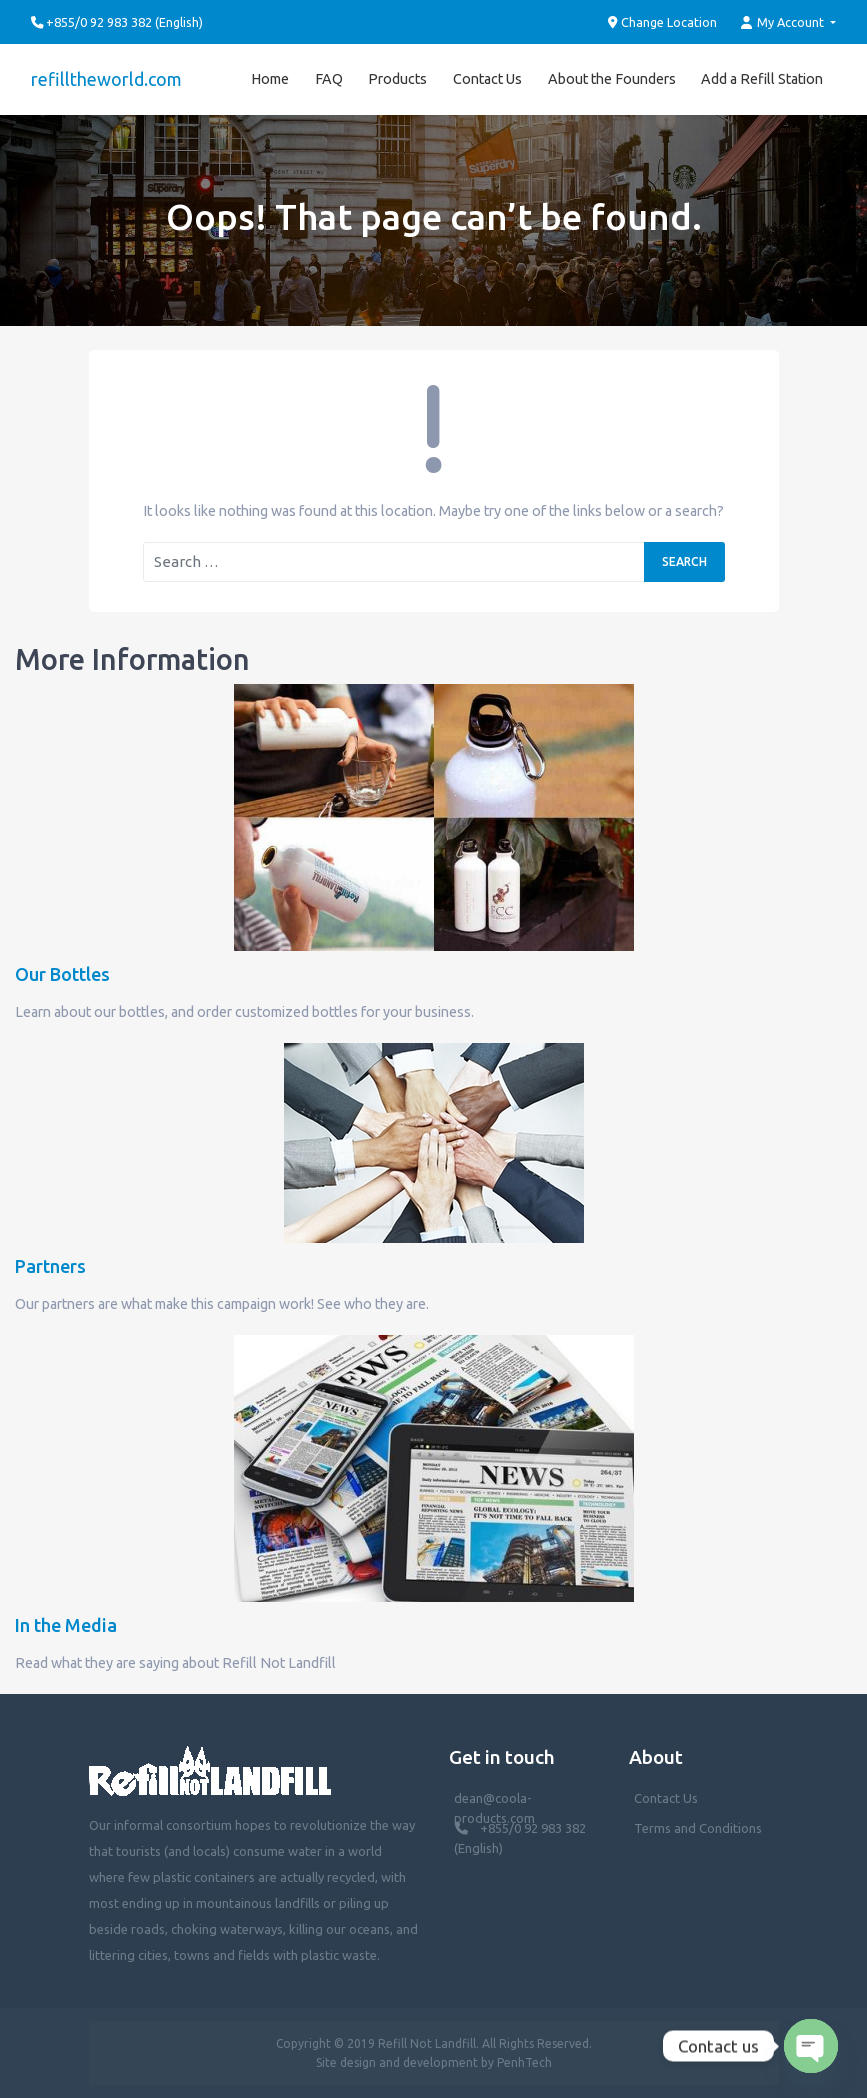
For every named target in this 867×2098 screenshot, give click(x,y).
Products (397, 79)
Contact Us (487, 79)
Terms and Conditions (698, 1828)
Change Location (663, 22)
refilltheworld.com (106, 79)
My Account (784, 22)
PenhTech (524, 2062)
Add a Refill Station (762, 79)
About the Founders (612, 79)
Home (270, 79)
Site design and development (397, 2062)
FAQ (329, 79)
